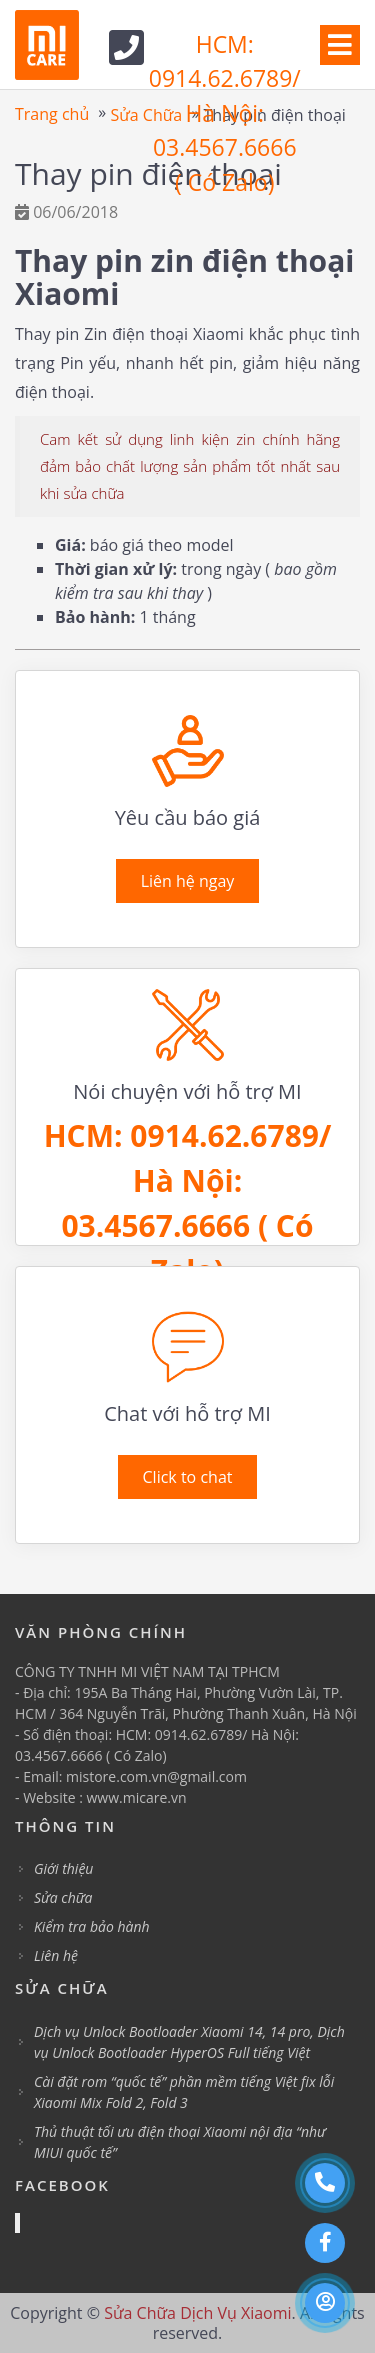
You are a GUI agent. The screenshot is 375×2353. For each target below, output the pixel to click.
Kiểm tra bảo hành (92, 1926)
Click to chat (188, 1477)
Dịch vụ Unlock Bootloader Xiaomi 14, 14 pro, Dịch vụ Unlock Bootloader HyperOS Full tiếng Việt (189, 2042)
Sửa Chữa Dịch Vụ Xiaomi (197, 2313)
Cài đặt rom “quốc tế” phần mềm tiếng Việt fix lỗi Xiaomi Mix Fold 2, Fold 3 (184, 2092)
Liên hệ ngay (188, 881)
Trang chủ (52, 114)
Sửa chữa (63, 1897)
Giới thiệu (63, 1868)
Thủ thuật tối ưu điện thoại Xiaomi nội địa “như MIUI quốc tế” (180, 2142)
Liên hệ (56, 1955)
